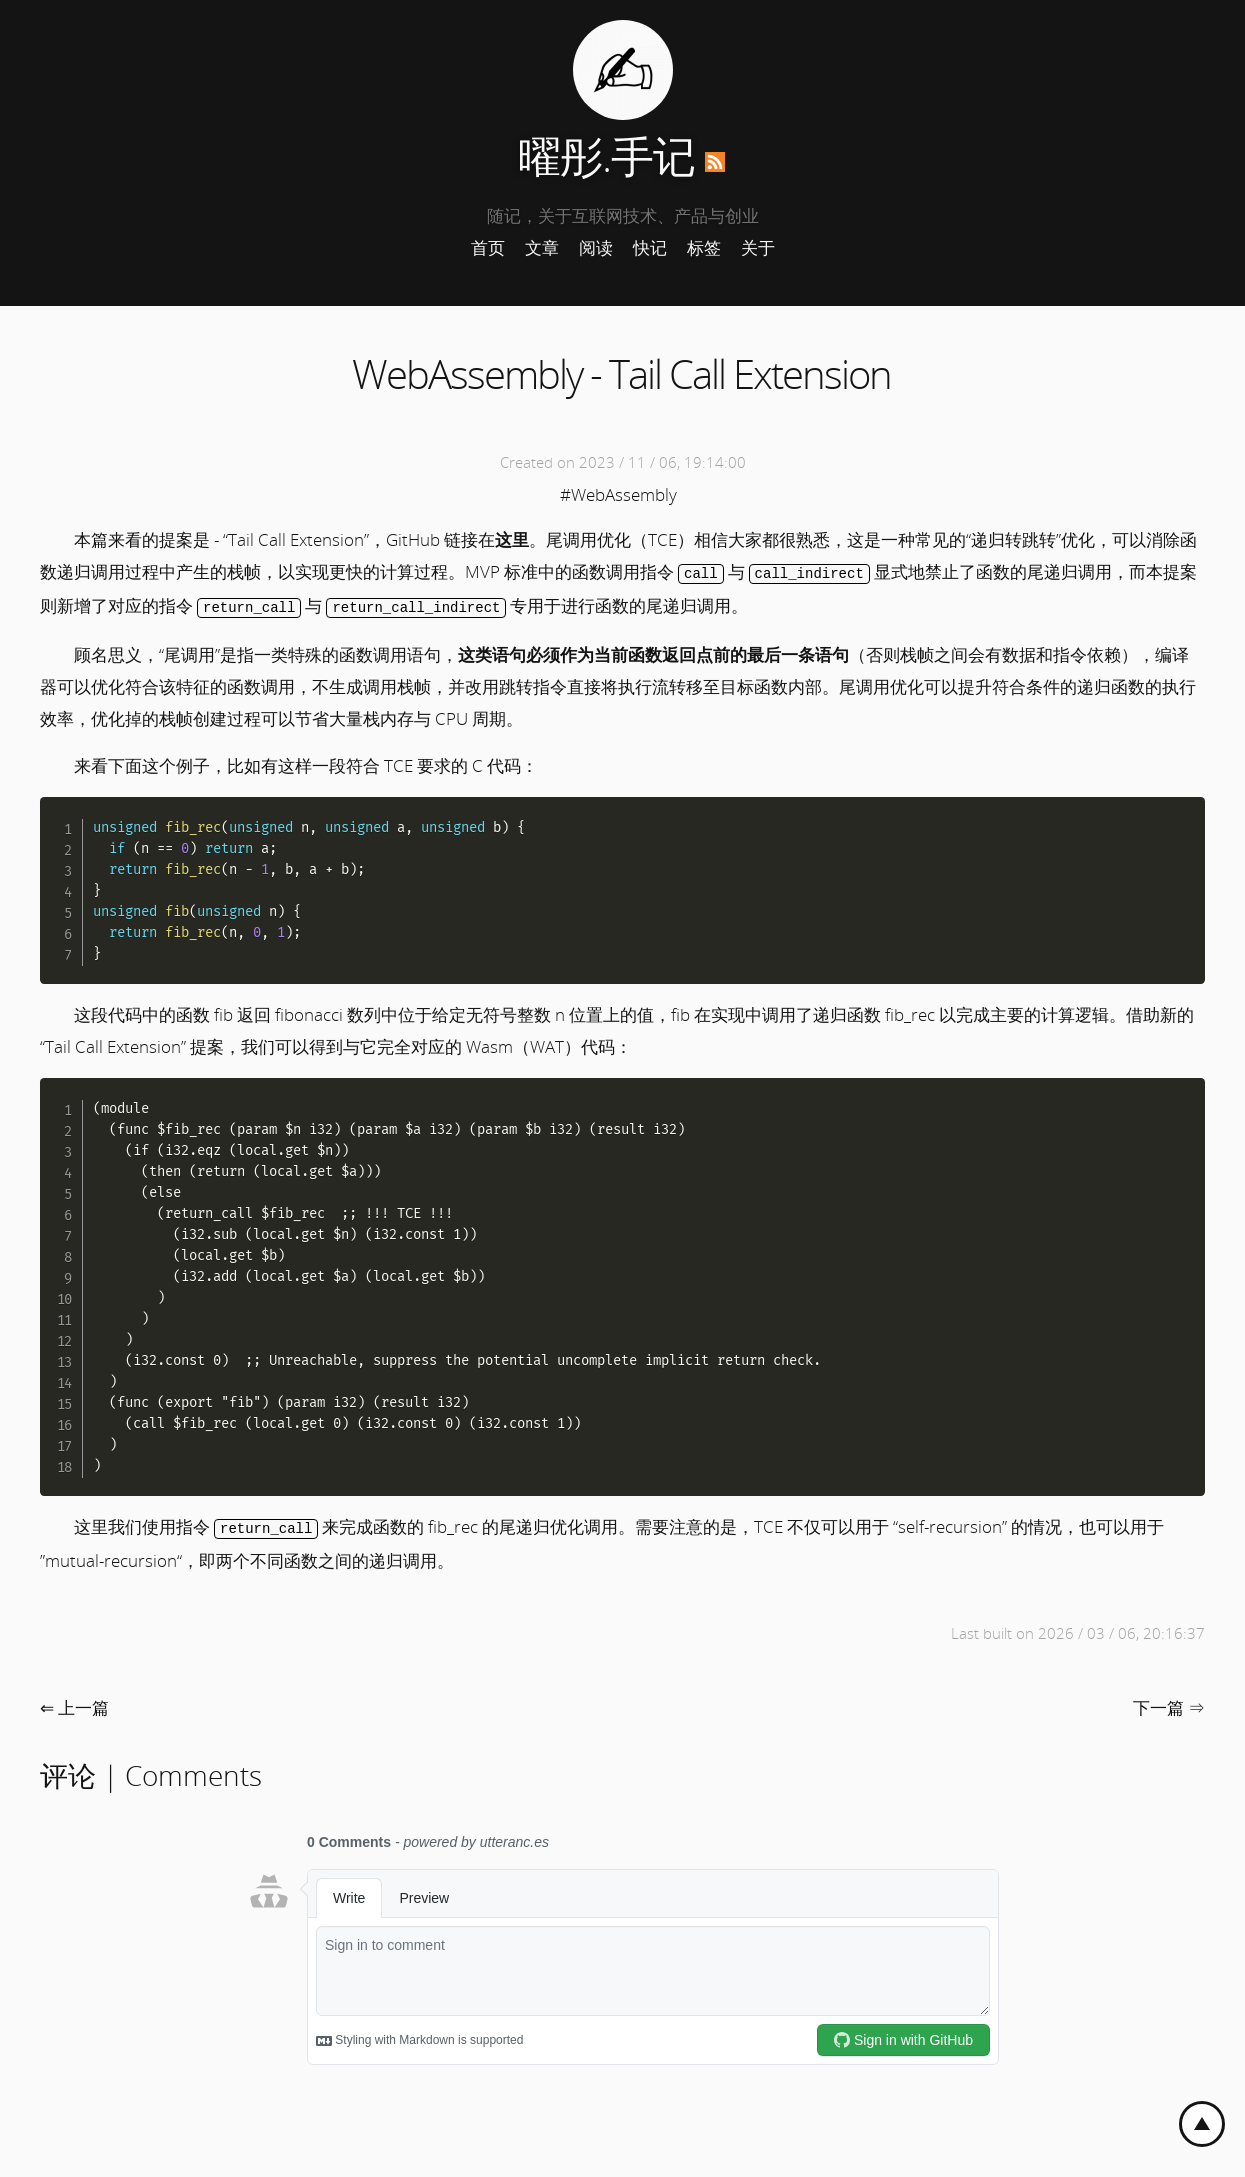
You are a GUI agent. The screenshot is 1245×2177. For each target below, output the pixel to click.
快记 (650, 247)
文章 (542, 247)
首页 (488, 247)
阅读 (596, 247)
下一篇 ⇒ (1169, 1704)
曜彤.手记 (606, 155)
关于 (758, 247)
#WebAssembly (618, 494)
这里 (512, 539)
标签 (704, 247)
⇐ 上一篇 (74, 1704)
